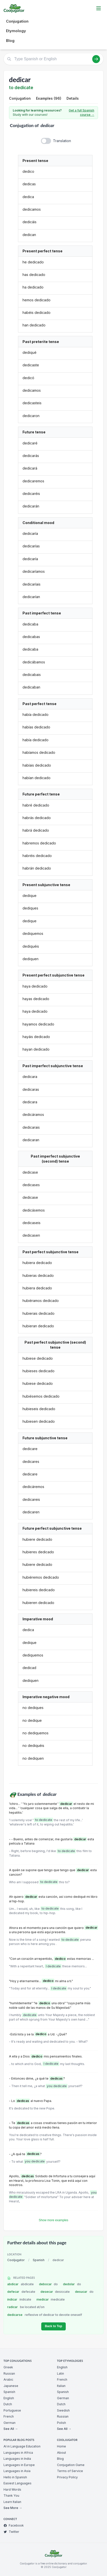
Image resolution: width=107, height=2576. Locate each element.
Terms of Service (70, 2471)
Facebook (14, 2525)
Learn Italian (12, 2502)
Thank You (11, 2495)
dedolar (72, 2284)
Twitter (11, 2532)
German (10, 2423)
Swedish (63, 2410)
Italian (61, 2386)
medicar (50, 2299)
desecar (55, 2292)
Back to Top (53, 2326)
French (9, 2416)
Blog (10, 40)
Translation (62, 141)
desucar (84, 2292)
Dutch (8, 2404)
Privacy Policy (67, 2477)
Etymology (16, 30)
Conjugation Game (70, 2465)
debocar (48, 2284)
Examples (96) (48, 98)
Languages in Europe (19, 2465)
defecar (21, 2292)
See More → (13, 2508)
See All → (11, 2429)
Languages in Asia (17, 2471)
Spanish (38, 2260)
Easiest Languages (18, 2483)
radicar (25, 2307)
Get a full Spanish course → (81, 112)
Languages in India (17, 2458)
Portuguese (12, 2410)
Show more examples (53, 2220)
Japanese (11, 2386)
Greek (8, 2367)
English (9, 2398)
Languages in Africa (18, 2452)
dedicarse (44, 2315)
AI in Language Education (22, 2446)
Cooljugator (16, 2260)
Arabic (8, 2379)
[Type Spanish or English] (54, 59)
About (61, 2452)
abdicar (20, 2284)
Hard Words (12, 2489)
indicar (19, 2299)
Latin (60, 2373)
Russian (9, 2373)
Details (72, 98)
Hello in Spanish (15, 2477)
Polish (61, 2423)
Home (61, 2446)
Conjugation (17, 21)
